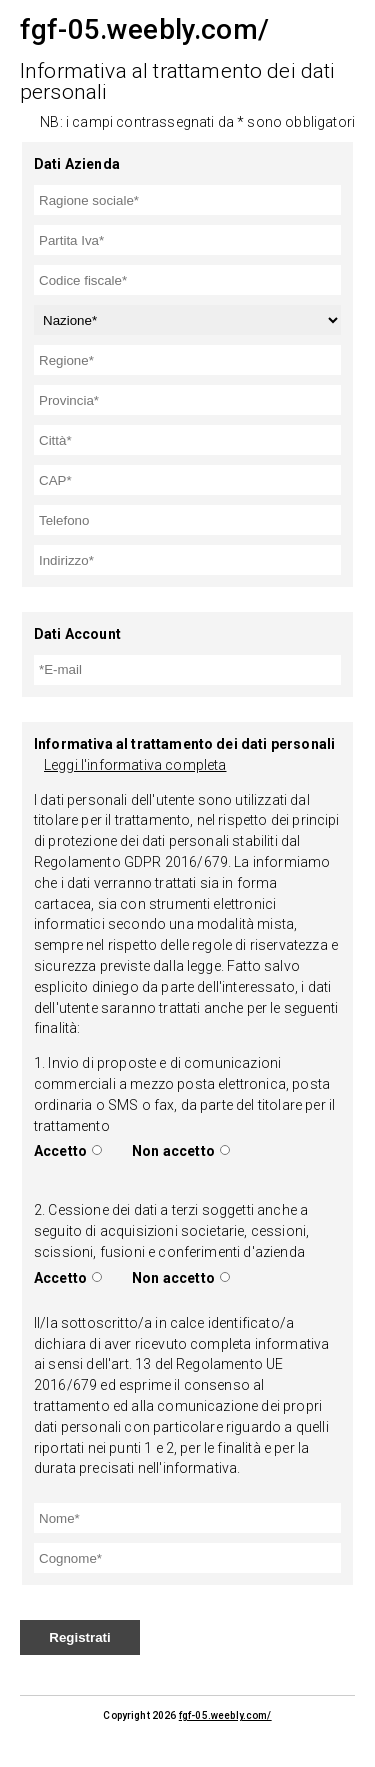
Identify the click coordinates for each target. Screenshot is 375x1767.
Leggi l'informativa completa (135, 765)
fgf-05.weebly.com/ (225, 1715)
